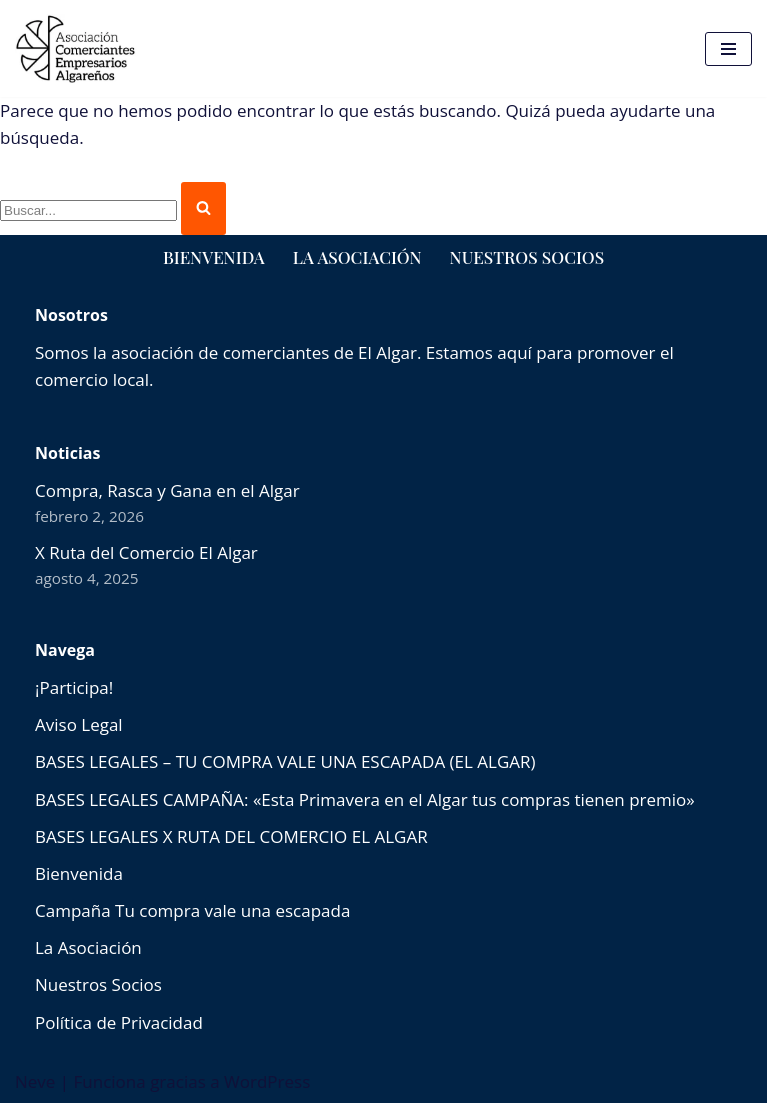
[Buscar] (88, 210)
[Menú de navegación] (728, 49)
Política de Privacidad (119, 1022)
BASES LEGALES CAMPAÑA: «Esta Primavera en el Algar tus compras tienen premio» (365, 799)
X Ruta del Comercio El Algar (146, 552)
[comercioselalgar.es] (76, 48)
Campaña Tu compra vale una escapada (192, 910)
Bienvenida (214, 257)
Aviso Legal (79, 724)
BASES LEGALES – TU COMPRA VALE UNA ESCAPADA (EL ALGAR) (285, 761)
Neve (35, 1081)
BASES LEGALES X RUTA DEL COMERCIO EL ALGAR (231, 836)
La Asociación (357, 257)
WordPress (267, 1081)
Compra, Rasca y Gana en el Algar (167, 490)
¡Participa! (74, 687)
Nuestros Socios (527, 257)
